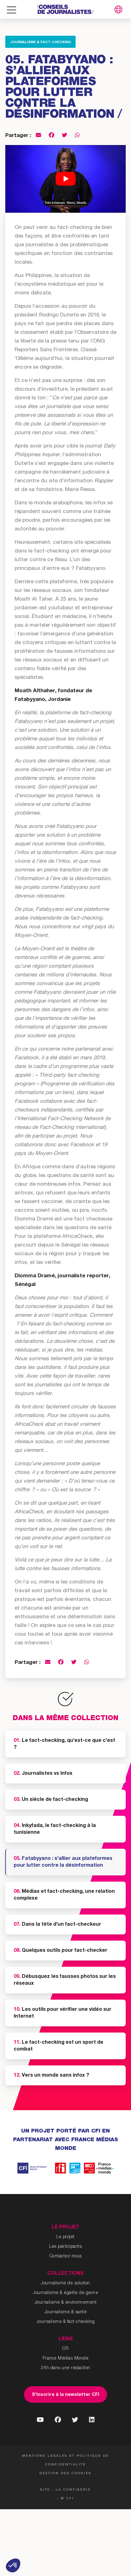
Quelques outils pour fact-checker (60, 1950)
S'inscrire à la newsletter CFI (65, 2394)
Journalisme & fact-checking (40, 42)
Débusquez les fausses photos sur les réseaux (65, 1980)
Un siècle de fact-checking (51, 1799)
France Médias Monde (66, 2358)
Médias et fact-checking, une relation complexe (64, 1895)
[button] (13, 2565)
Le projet (65, 2237)
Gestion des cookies (65, 2473)
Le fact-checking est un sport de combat (58, 2046)
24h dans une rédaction (65, 2368)
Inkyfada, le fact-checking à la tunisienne (55, 1829)
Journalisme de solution (65, 2283)
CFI (65, 2349)
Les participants (65, 2247)
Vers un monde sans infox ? (51, 2075)
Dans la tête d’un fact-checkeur (57, 1924)
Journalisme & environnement (66, 2303)
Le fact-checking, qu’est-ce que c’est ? (64, 1744)
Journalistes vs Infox (43, 1773)
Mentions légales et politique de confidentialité (65, 2460)
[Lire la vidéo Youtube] (65, 179)
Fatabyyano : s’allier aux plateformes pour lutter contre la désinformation (63, 1862)
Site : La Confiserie (65, 2490)
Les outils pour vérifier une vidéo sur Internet (62, 2013)
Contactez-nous (65, 2256)
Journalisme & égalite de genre (65, 2293)
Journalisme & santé (65, 2312)
